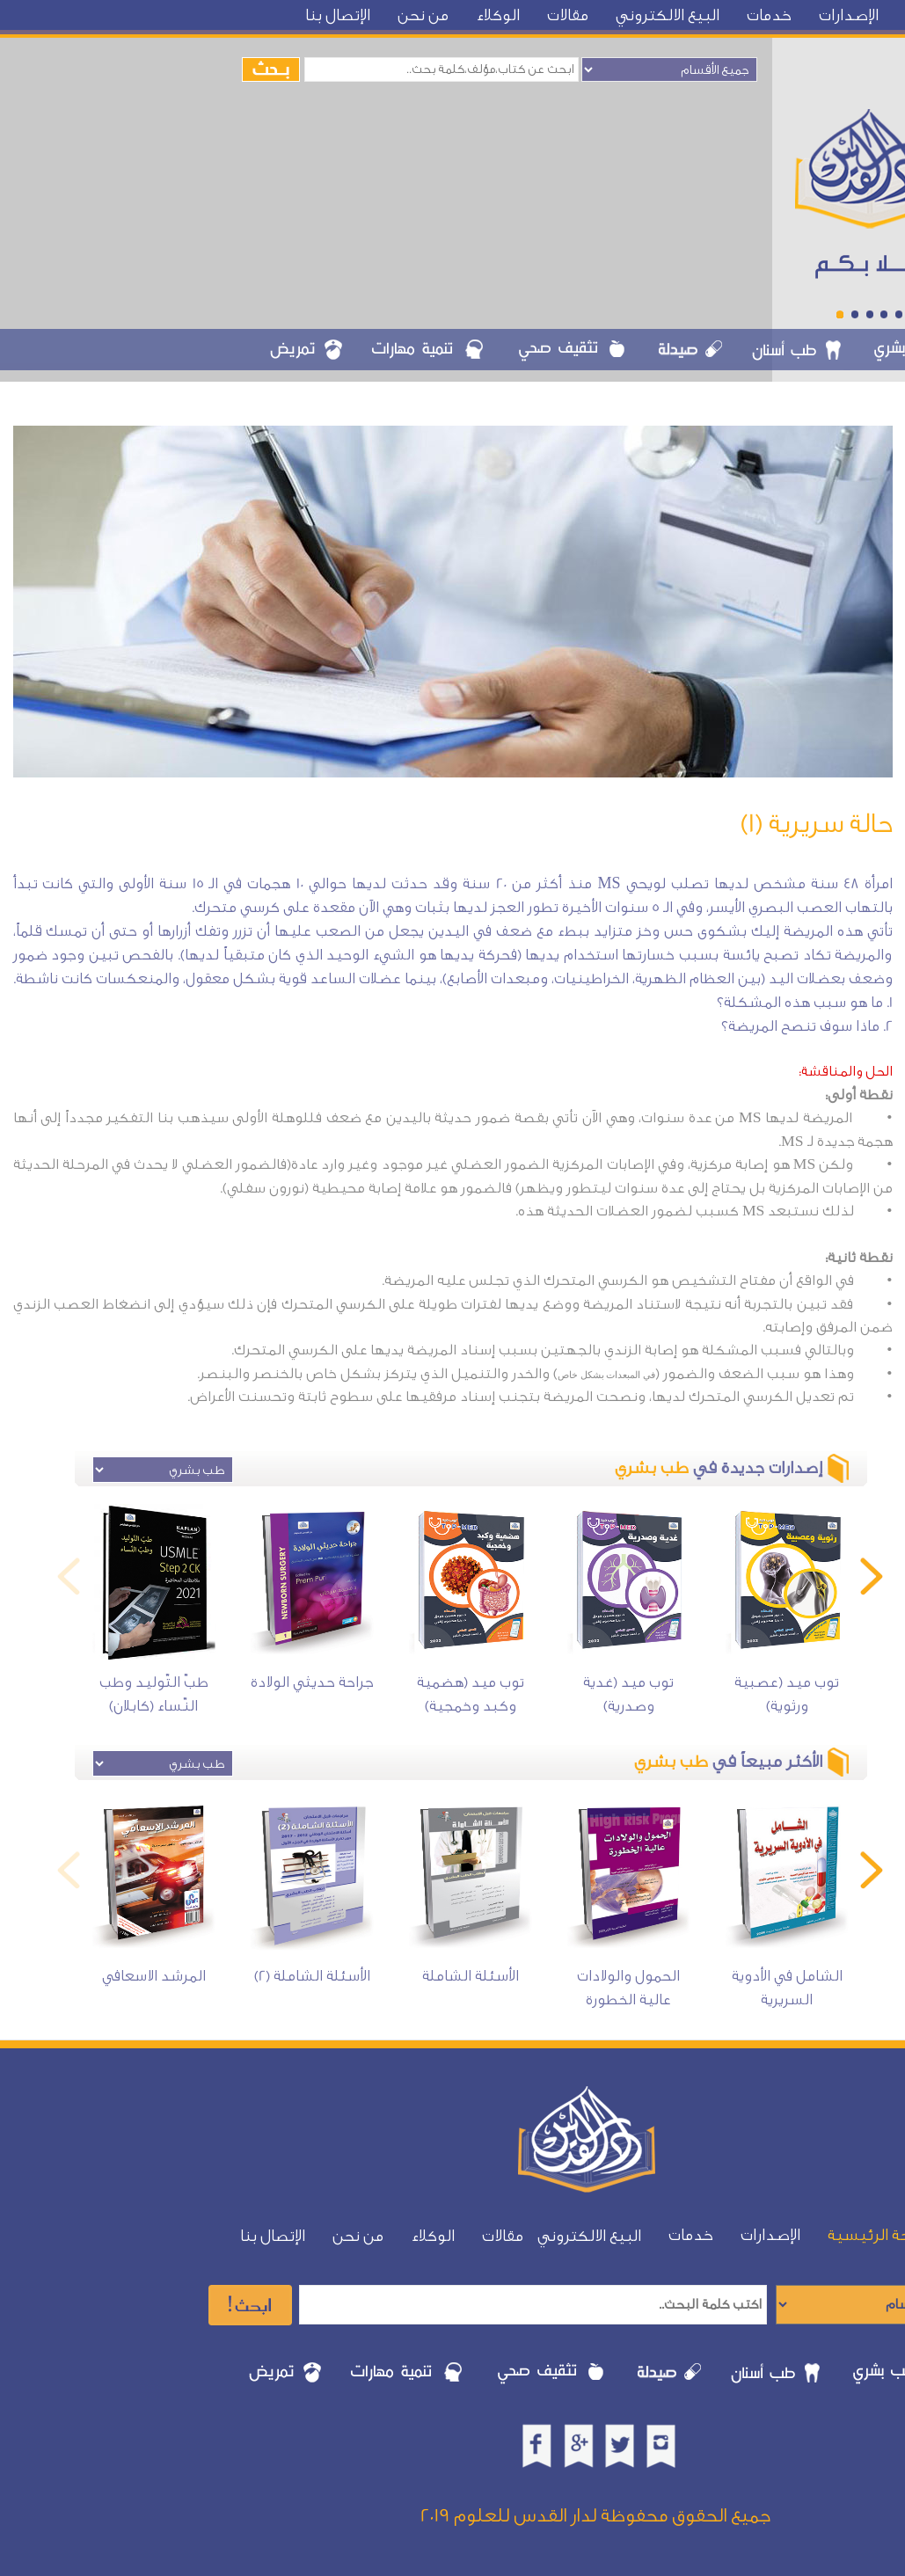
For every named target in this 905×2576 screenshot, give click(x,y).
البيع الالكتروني (667, 15)
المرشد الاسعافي (154, 1975)
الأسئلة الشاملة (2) (312, 1975)
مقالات (567, 15)
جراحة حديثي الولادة (312, 1682)
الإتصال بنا (337, 15)
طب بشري (652, 1468)
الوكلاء (498, 15)
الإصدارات (849, 15)
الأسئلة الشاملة (470, 1975)
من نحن (423, 15)
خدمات (769, 15)
